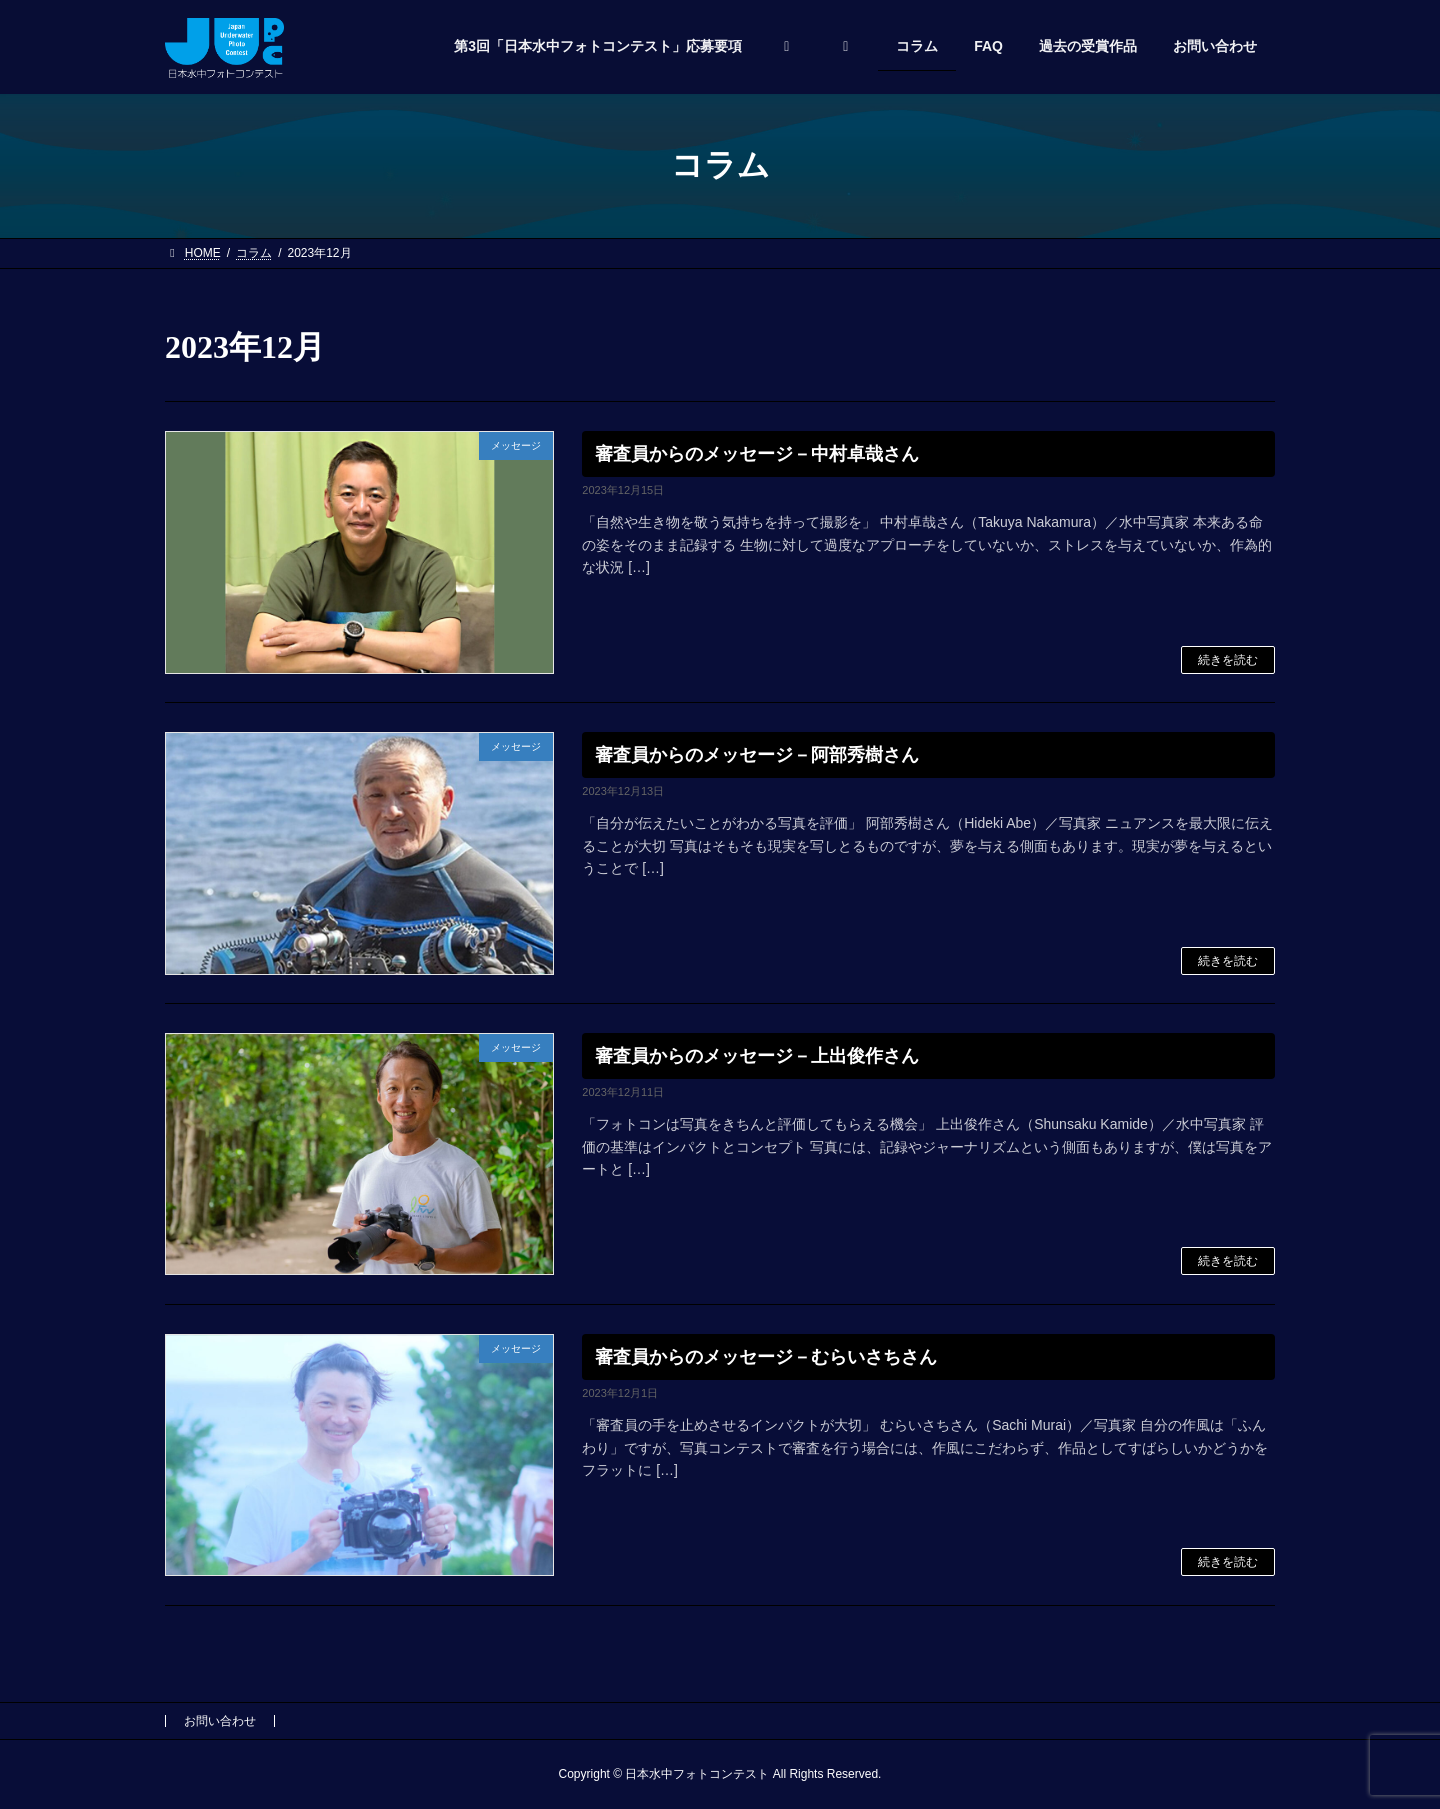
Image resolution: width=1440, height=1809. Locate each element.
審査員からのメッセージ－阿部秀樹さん (757, 755)
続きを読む (1228, 660)
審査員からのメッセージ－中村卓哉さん (757, 454)
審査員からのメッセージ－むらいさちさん (766, 1357)
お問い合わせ (220, 1721)
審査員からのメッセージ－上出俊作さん (757, 1056)
